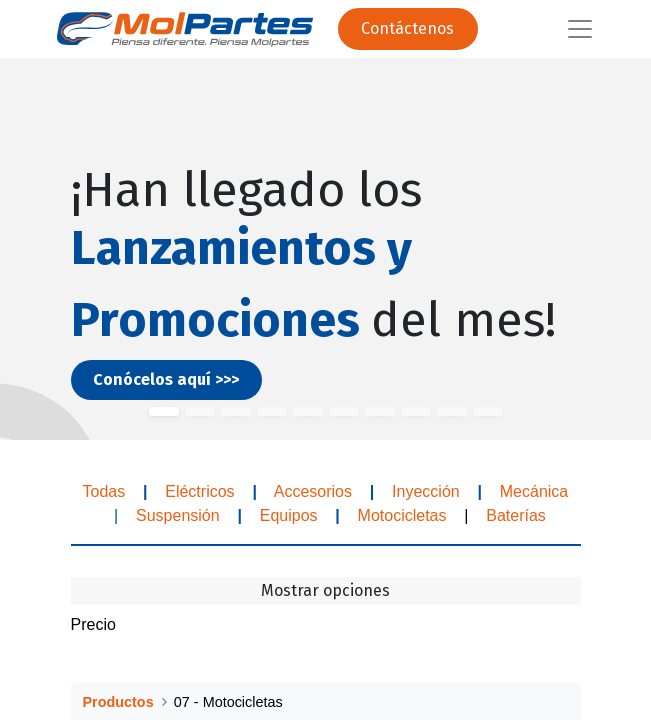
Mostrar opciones (325, 590)
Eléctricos (198, 491)
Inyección (426, 491)
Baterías (516, 515)
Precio (93, 624)
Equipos (289, 515)
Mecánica (536, 491)
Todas (103, 491)
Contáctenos (407, 28)
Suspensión (178, 515)
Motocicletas (402, 515)
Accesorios (313, 491)
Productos (118, 702)
